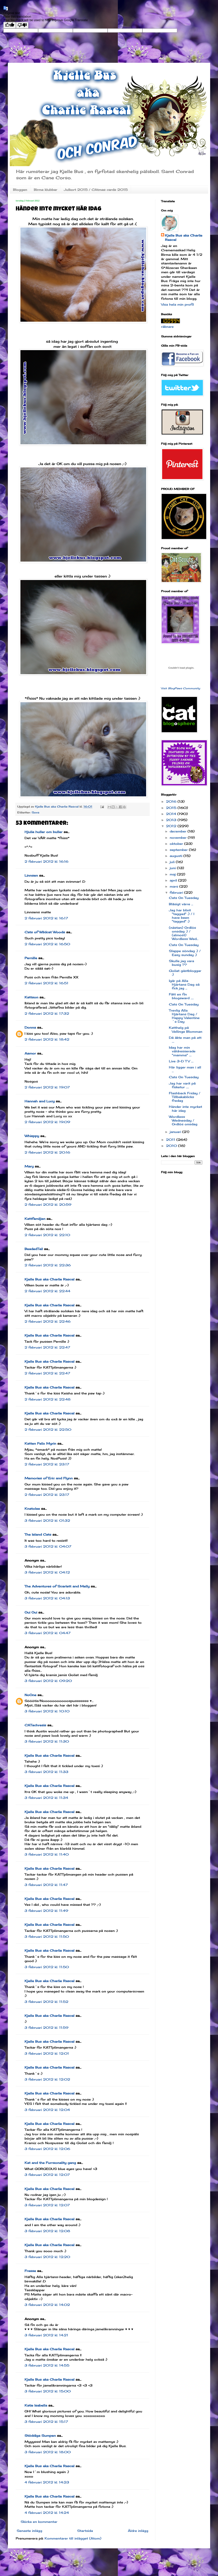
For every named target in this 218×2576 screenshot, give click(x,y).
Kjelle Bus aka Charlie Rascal (49, 1279)
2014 (171, 814)
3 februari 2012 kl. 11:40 (47, 1854)
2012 (172, 826)
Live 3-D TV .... (181, 1061)
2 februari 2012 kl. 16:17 (46, 918)
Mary (29, 1166)
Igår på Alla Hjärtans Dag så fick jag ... (184, 984)
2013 (172, 820)
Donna (30, 1027)
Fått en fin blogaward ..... (181, 996)
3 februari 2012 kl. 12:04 (47, 2110)
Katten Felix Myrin (40, 1443)
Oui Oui (31, 1612)
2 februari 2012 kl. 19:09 (47, 1122)
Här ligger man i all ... (185, 1069)
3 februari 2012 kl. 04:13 (47, 1598)
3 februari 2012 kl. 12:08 (47, 2231)
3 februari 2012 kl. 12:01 (47, 2053)
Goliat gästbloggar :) (185, 972)
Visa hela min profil (177, 304)
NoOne (30, 1695)
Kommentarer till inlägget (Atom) (73, 2538)
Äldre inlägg (138, 2531)
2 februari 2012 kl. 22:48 (48, 1399)
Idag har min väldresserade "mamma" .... (182, 1051)
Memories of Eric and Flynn (49, 1478)
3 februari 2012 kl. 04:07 (48, 1546)
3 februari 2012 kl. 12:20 (47, 2257)
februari (177, 892)
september (179, 850)
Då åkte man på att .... (185, 1039)
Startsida (85, 2531)
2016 (172, 801)
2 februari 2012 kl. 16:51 (46, 983)
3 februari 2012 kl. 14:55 (47, 2365)
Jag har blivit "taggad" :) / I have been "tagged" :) (181, 915)
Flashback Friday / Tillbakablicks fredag (184, 1097)
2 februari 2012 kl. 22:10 (47, 1235)
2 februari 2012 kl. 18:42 (47, 1039)
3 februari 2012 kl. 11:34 (46, 1798)
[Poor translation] (22, 25)
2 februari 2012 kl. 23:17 (47, 1464)
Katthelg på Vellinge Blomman (185, 1029)
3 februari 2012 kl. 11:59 (46, 2028)
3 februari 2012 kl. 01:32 (47, 1520)
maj (173, 874)
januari (176, 1132)
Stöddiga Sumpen (40, 2436)
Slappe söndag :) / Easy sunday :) (185, 953)
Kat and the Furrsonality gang (50, 2163)
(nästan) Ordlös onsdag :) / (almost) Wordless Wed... (183, 933)
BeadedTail (34, 1249)
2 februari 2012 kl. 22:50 (48, 1429)
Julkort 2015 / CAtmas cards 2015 (96, 190)
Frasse (30, 2271)
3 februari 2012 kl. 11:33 (46, 1772)
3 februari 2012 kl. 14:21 (46, 2335)
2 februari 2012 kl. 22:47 (47, 1347)
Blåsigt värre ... (181, 904)
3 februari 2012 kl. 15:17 (46, 2422)
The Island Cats (38, 1534)
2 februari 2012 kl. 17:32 (47, 1013)
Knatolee (32, 1509)
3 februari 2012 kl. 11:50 (47, 1937)
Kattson (31, 997)
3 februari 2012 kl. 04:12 (47, 1572)
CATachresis (35, 1725)
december (179, 831)
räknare (167, 327)
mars (174, 886)
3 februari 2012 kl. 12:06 (47, 2149)
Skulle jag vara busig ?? (181, 963)
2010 (172, 1146)
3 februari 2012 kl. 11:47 (46, 1885)
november (179, 838)
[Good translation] (9, 25)
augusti (176, 856)
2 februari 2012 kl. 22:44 (47, 1291)
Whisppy (32, 1136)
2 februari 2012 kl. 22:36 (48, 1265)
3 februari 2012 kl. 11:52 (46, 2002)
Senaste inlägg (29, 2531)
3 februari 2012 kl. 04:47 (48, 1633)
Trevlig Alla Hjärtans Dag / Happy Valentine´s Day (184, 1016)
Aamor (30, 1053)
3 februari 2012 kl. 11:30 (47, 1741)
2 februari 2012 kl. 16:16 (46, 861)
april (174, 880)
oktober (177, 844)
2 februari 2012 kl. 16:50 (47, 944)
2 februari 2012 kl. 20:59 (48, 1205)
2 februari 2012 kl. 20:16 (47, 1152)
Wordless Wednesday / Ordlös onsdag (183, 1120)
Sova (35, 812)
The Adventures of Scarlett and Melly (57, 1586)
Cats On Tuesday (184, 898)
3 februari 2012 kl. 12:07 (47, 2175)
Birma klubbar (45, 190)
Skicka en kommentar (39, 2522)
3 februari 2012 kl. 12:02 (47, 2079)
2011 (171, 1140)
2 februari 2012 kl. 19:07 (47, 1087)
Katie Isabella (36, 2405)
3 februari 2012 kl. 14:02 (47, 2305)
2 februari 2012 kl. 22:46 (48, 1321)
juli (173, 862)
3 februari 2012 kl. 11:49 (46, 1911)
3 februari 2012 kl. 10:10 (47, 1711)
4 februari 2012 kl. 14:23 (47, 2482)
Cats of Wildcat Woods (45, 932)
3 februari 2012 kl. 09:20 (48, 1681)
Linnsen (31, 875)
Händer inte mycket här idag (185, 1108)
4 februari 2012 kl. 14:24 (47, 2513)
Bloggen (20, 190)
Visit (180, 688)
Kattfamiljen (35, 1219)
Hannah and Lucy (40, 1101)
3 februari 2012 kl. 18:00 (48, 2452)
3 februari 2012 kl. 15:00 (48, 2391)
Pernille (31, 958)
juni (173, 868)
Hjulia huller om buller (43, 832)
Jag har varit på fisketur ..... (182, 1085)
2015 (172, 808)
